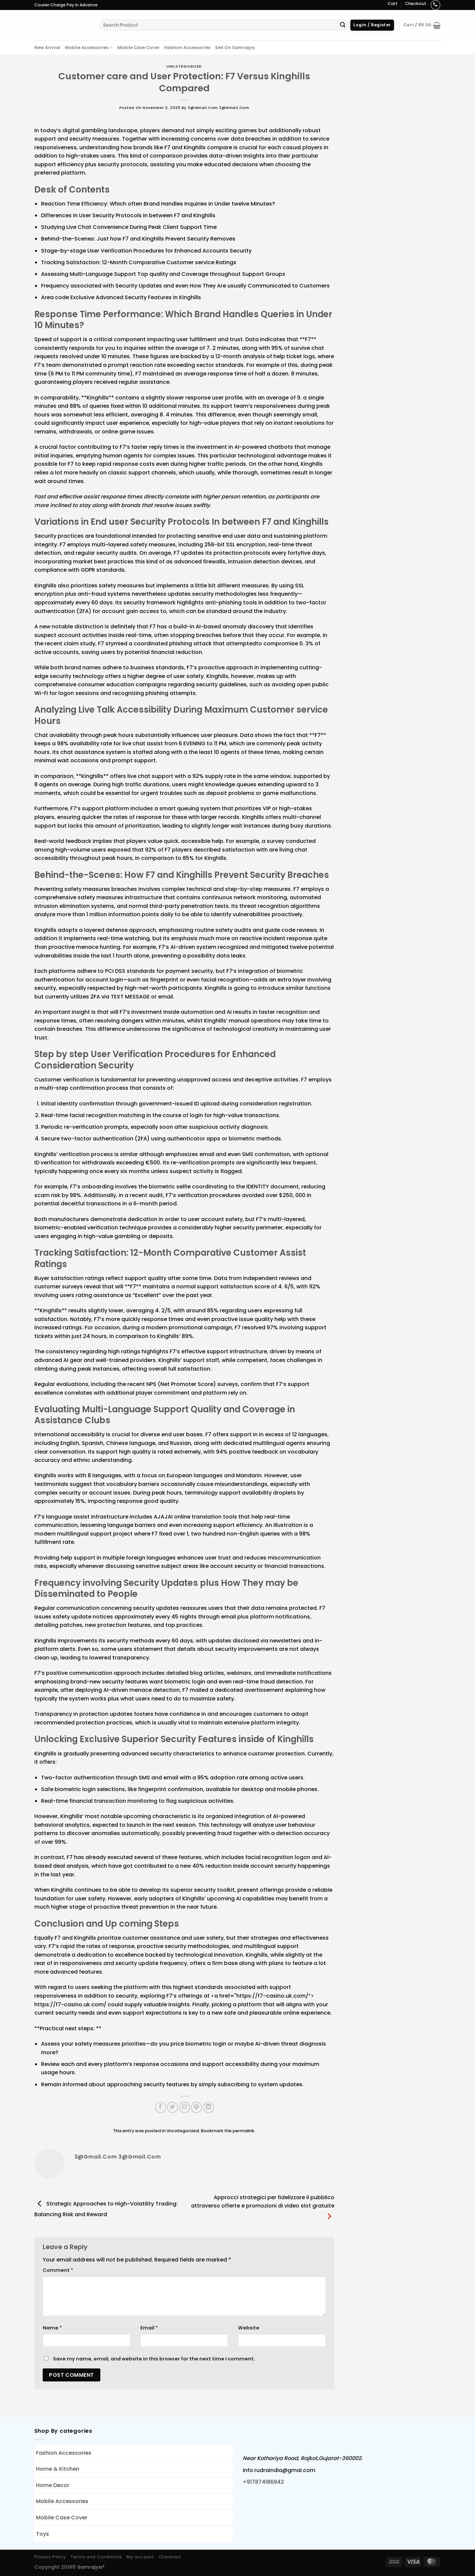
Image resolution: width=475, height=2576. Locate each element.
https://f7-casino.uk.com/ (272, 1996)
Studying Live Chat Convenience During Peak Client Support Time (129, 227)
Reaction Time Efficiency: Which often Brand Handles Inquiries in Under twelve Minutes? (158, 204)
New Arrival (47, 47)
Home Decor (52, 2485)
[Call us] (435, 5)
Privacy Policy (50, 2557)
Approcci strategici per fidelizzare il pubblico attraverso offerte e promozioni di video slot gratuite (262, 2207)
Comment (58, 2270)
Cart (393, 3)
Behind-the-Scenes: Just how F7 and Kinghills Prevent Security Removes (138, 239)
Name (52, 2327)
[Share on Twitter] (172, 2107)
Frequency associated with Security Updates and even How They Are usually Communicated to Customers (185, 286)
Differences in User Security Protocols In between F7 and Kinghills (128, 215)
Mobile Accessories (89, 47)
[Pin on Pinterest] (196, 2107)
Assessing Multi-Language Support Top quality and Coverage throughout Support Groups (163, 274)
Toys (42, 2534)
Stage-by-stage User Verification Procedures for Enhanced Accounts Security (146, 251)
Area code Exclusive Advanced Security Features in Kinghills (121, 297)
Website (248, 2327)
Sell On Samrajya (235, 47)
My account (140, 2557)
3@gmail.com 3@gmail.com (218, 107)
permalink (243, 2131)
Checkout (415, 3)
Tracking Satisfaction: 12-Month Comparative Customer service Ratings (138, 262)
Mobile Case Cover (138, 47)
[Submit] (342, 25)
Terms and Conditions (96, 2557)
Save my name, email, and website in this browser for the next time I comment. (154, 2358)
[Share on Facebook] (160, 2107)
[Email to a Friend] (184, 2107)
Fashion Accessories (187, 47)
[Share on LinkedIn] (208, 2107)
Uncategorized (184, 66)
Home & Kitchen (57, 2469)
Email (149, 2327)
